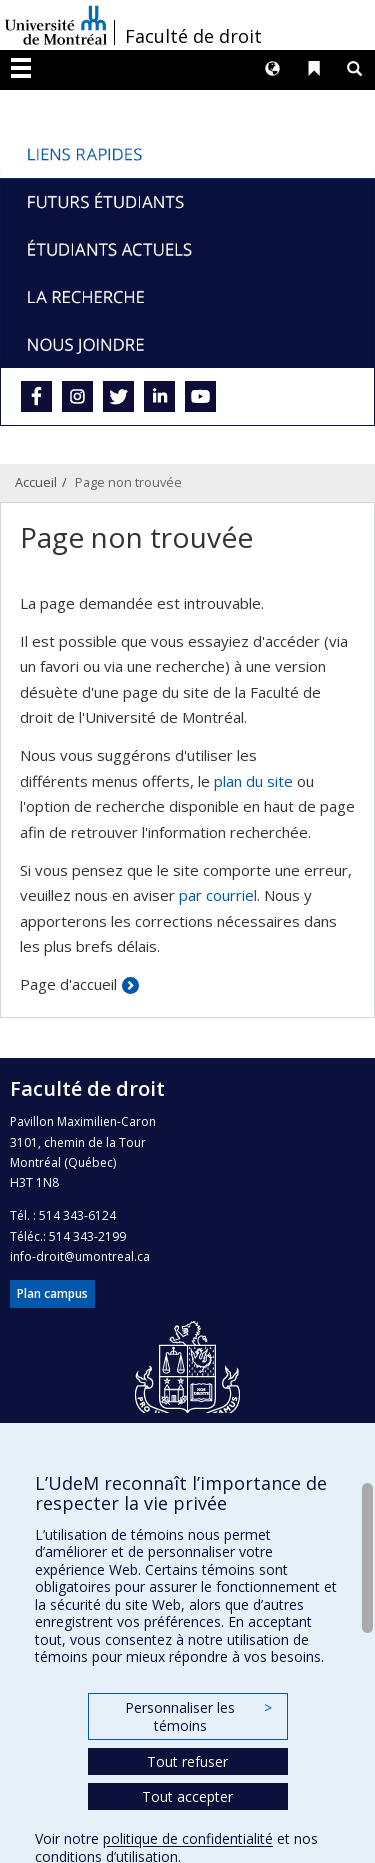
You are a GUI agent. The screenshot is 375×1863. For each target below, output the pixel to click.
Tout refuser (187, 1761)
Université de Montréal (56, 25)
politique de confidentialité (188, 1838)
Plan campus (52, 1293)
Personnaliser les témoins (198, 1716)
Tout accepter (187, 1796)
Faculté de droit (193, 36)
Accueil (36, 482)
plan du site (253, 781)
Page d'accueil (68, 984)
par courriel (218, 895)
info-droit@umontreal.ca (80, 1256)
